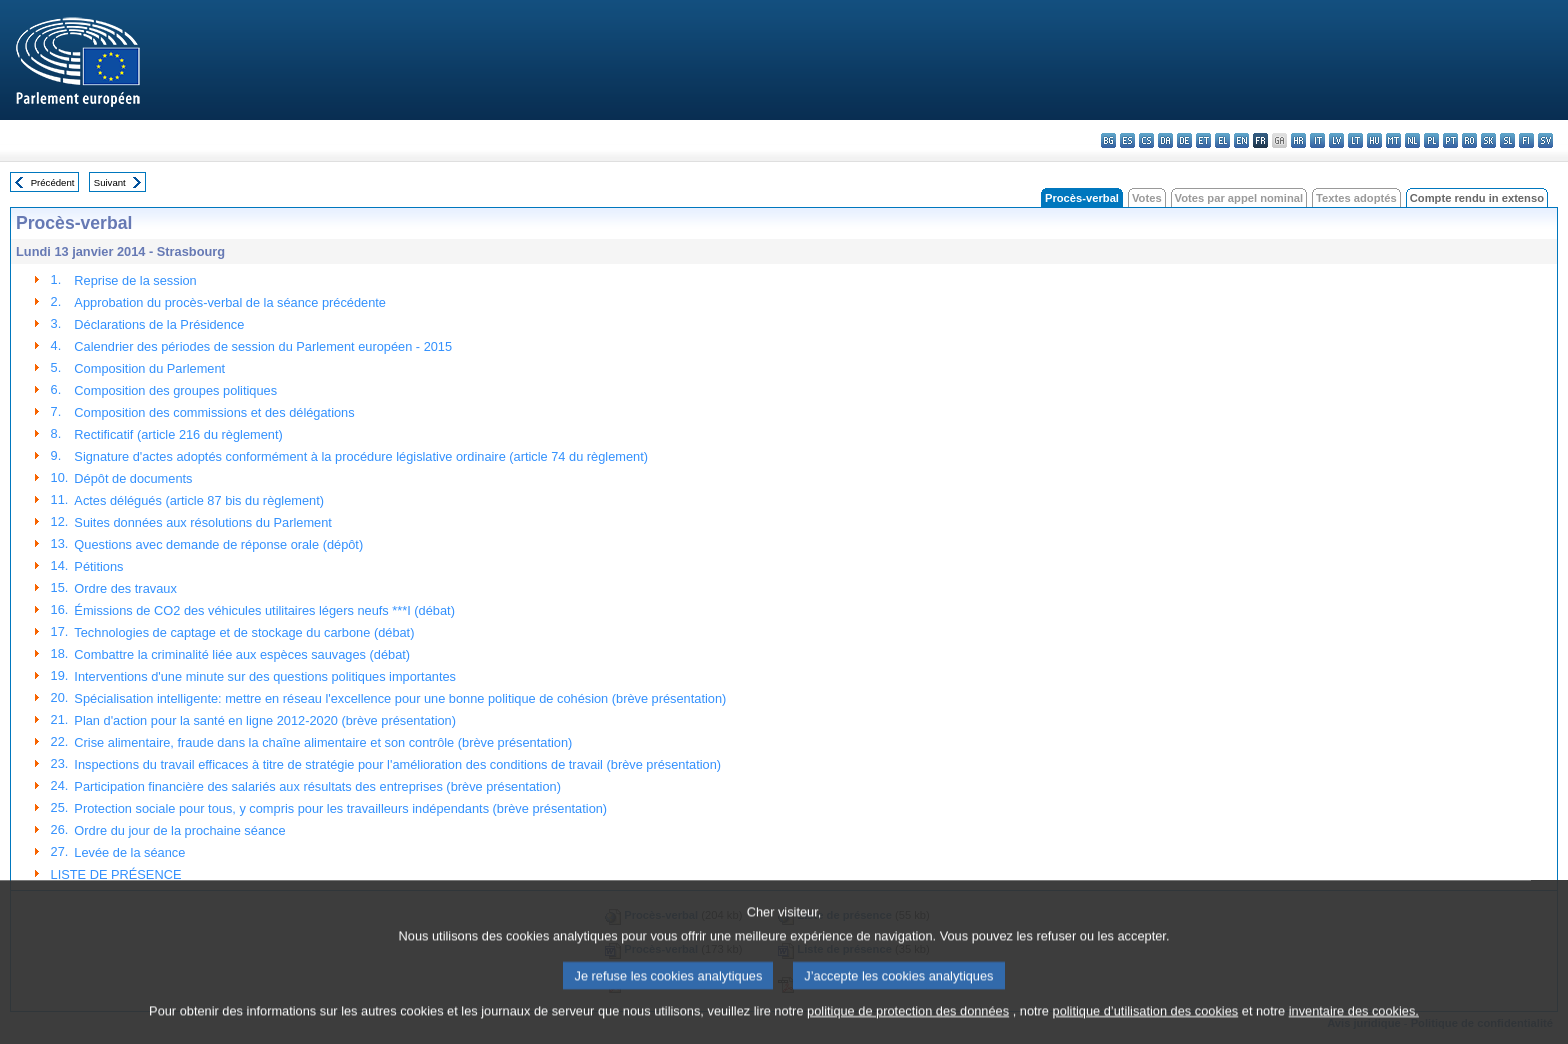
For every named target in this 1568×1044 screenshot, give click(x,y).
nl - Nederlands (1412, 140)
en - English (1241, 140)
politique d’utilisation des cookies (1146, 1028)
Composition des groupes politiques (175, 390)
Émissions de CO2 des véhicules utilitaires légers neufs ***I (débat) (264, 610)
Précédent (53, 182)
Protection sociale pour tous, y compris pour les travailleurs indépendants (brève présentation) (340, 808)
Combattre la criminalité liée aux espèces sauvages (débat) (242, 654)
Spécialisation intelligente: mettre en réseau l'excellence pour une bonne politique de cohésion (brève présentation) (400, 698)
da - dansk (1165, 140)
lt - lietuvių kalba (1355, 140)
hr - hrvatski (1298, 140)
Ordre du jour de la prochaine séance (179, 830)
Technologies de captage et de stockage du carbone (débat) (244, 632)
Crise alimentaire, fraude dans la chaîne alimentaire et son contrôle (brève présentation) (323, 742)
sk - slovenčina (1488, 140)
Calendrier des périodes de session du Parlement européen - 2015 (263, 346)
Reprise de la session (135, 280)
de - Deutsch (1184, 140)
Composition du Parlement (149, 368)
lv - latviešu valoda (1336, 140)
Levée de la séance (129, 852)
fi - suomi (1526, 140)
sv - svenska (1545, 140)
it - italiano (1317, 140)
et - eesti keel (1203, 140)
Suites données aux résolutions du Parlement (203, 522)
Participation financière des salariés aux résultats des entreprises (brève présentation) (317, 786)
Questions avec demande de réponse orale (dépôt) (218, 544)
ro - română (1469, 140)
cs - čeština (1146, 140)
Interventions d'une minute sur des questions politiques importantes (265, 676)
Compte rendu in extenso (1477, 198)
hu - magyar (1374, 140)
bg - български (1108, 140)
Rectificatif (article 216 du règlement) (178, 434)
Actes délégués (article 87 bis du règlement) (199, 500)
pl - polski (1431, 140)
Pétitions (98, 566)
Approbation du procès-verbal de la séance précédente (230, 302)
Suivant (110, 182)
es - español (1127, 140)
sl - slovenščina (1507, 140)
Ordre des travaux (125, 588)
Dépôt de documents (133, 478)
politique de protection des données (908, 1028)
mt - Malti (1393, 140)
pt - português (1450, 140)
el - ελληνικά (1222, 140)
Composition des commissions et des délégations (214, 412)
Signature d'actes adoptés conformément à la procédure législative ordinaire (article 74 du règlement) (361, 456)
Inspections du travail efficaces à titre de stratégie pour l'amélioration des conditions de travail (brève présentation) (397, 764)
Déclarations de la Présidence (159, 324)
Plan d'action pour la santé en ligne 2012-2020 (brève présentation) (265, 720)
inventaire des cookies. (1354, 1028)
